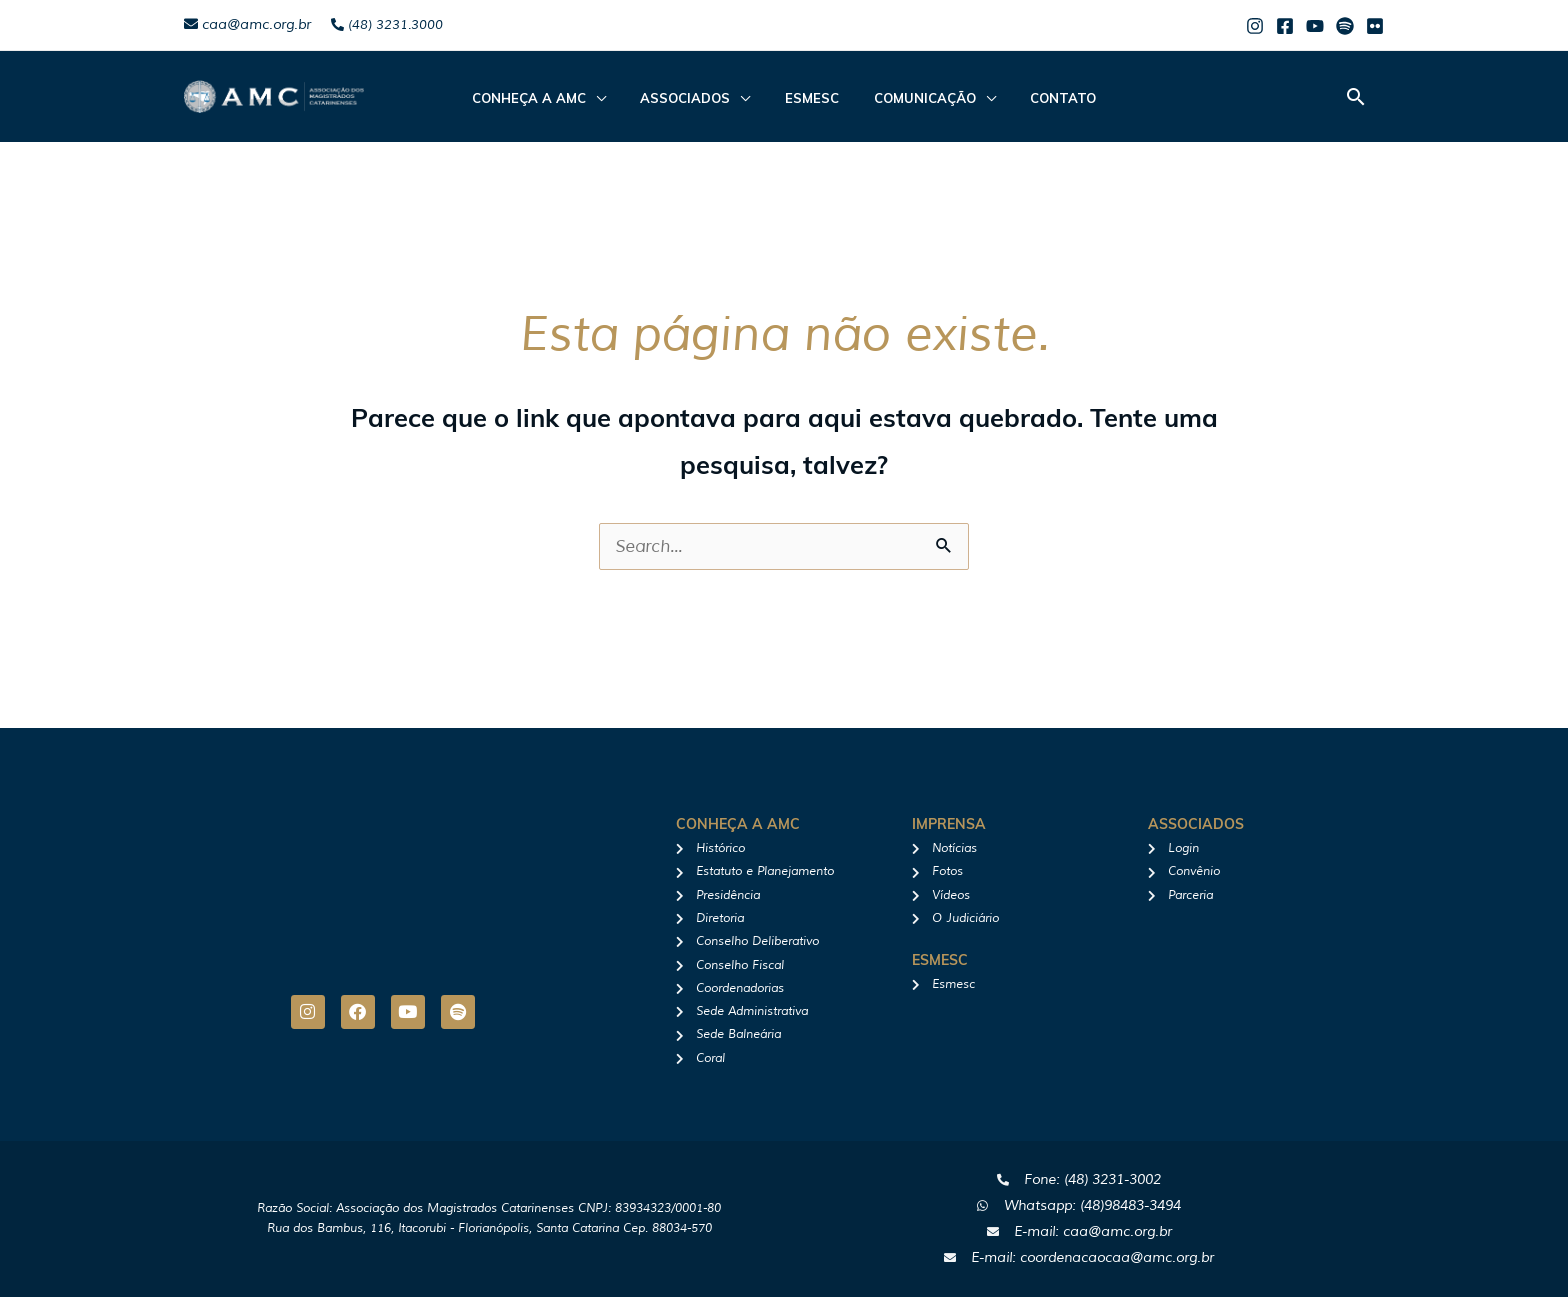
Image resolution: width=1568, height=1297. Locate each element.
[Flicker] (1375, 26)
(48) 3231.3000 (387, 25)
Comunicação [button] (914, 98)
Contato (1042, 98)
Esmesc (812, 98)
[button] (1356, 96)
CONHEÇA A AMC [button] (550, 98)
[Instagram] (1255, 26)
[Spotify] (1345, 26)
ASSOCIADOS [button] (696, 98)
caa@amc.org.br (247, 24)
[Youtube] (1315, 26)
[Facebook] (1285, 26)
